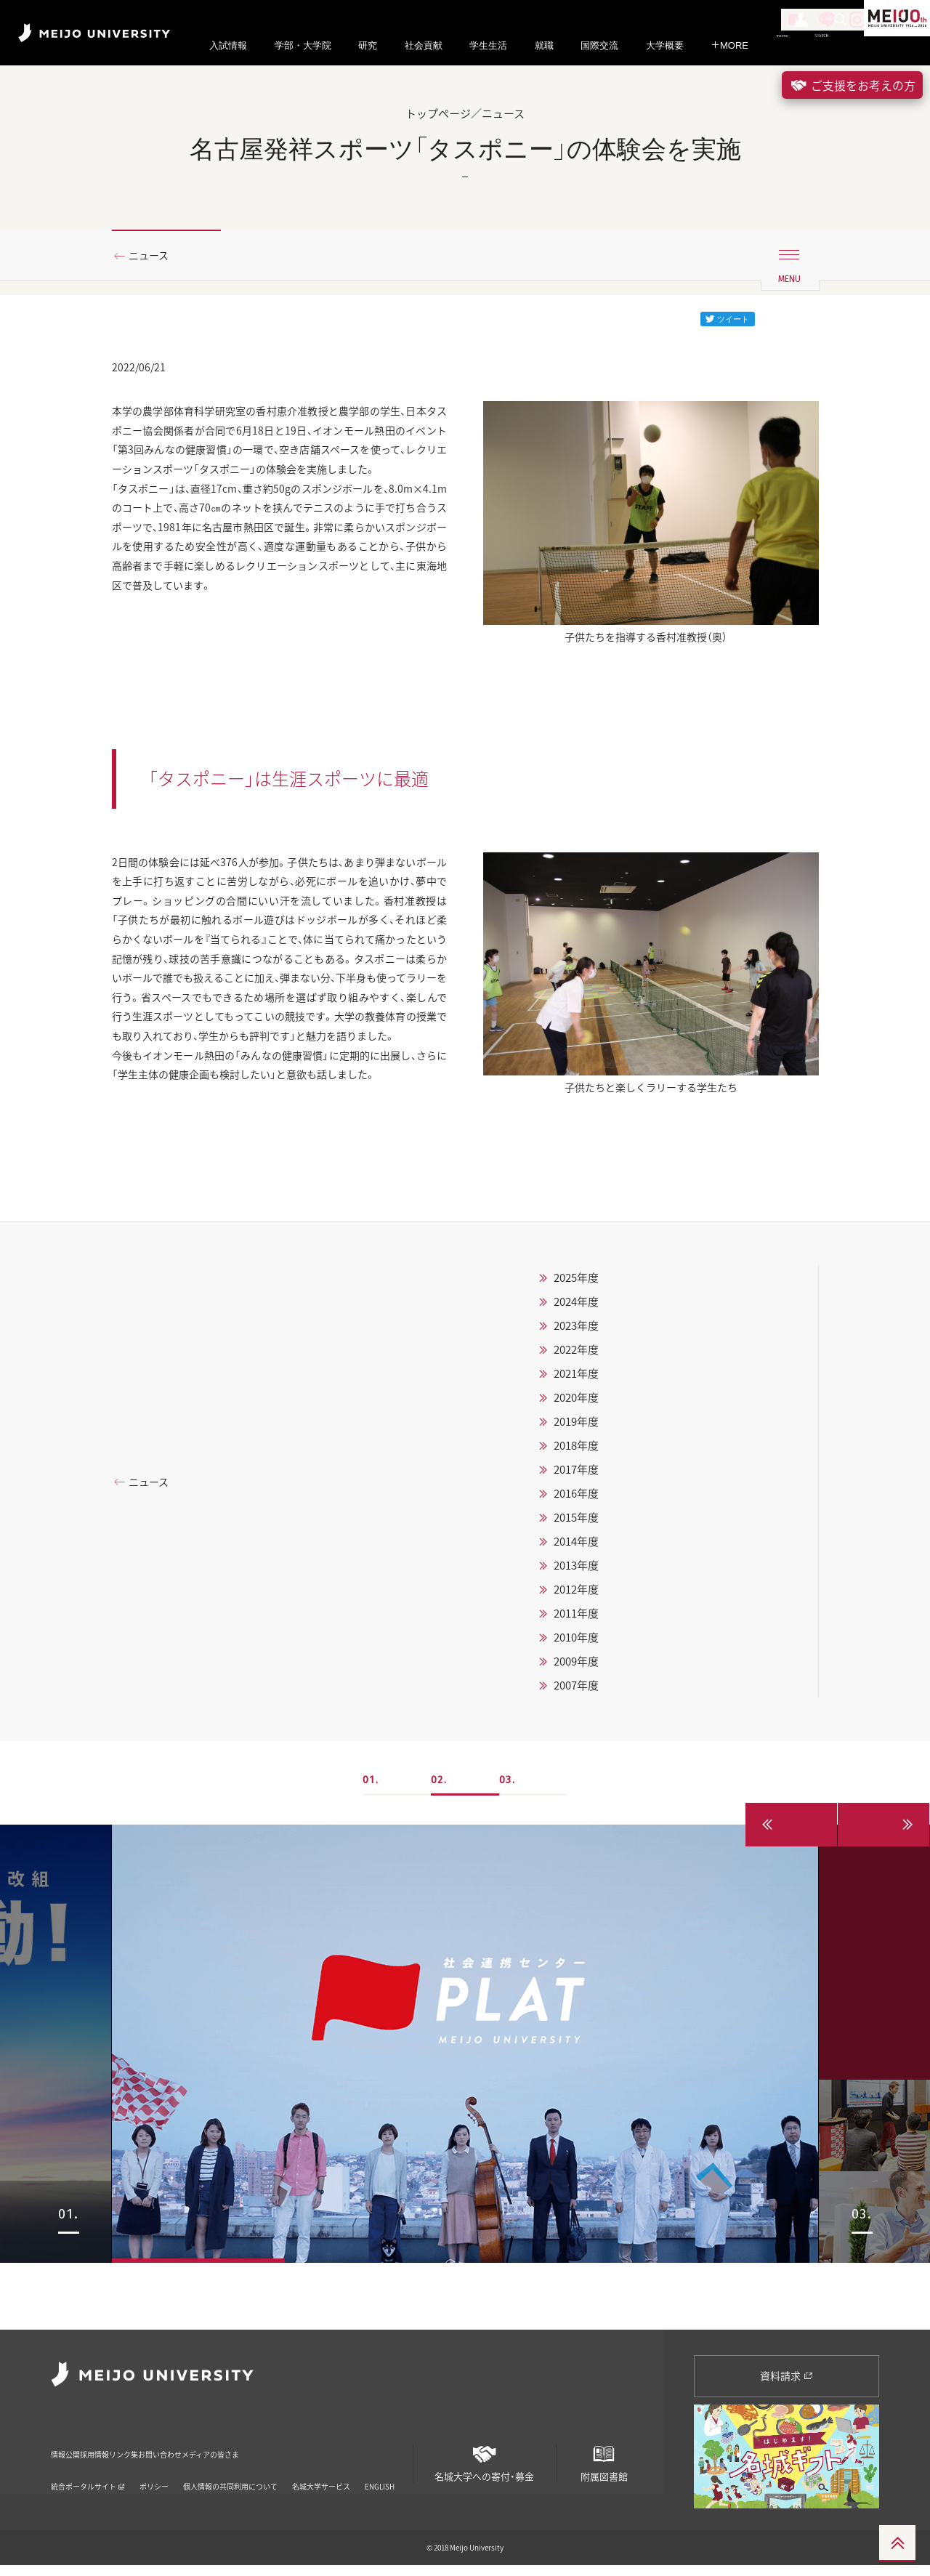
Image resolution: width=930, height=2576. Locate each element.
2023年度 (576, 1403)
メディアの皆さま (345, 2455)
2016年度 (576, 1571)
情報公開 (70, 2455)
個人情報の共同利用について (230, 2477)
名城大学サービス (321, 2477)
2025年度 (576, 1355)
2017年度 (576, 1547)
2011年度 (576, 1691)
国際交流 (599, 45)
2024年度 (576, 1379)
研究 (367, 45)
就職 (544, 45)
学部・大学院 (303, 45)
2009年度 (576, 1739)
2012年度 (576, 1667)
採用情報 (129, 2455)
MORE (729, 45)
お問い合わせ (258, 2455)
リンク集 (189, 2455)
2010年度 (576, 1715)
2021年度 (576, 1451)
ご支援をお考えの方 (852, 85)
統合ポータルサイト (88, 2477)
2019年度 (576, 1499)
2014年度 (576, 1619)
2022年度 (576, 1427)
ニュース (154, 256)
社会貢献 (423, 45)
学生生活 (488, 45)
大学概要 (665, 45)
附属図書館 (604, 2468)
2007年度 (576, 1763)
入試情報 (228, 45)
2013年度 (576, 1643)
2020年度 (576, 1475)
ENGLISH (380, 2477)
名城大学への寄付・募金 (484, 2468)
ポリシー (154, 2477)
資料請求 (786, 2386)
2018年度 (576, 1523)
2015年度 (576, 1595)
